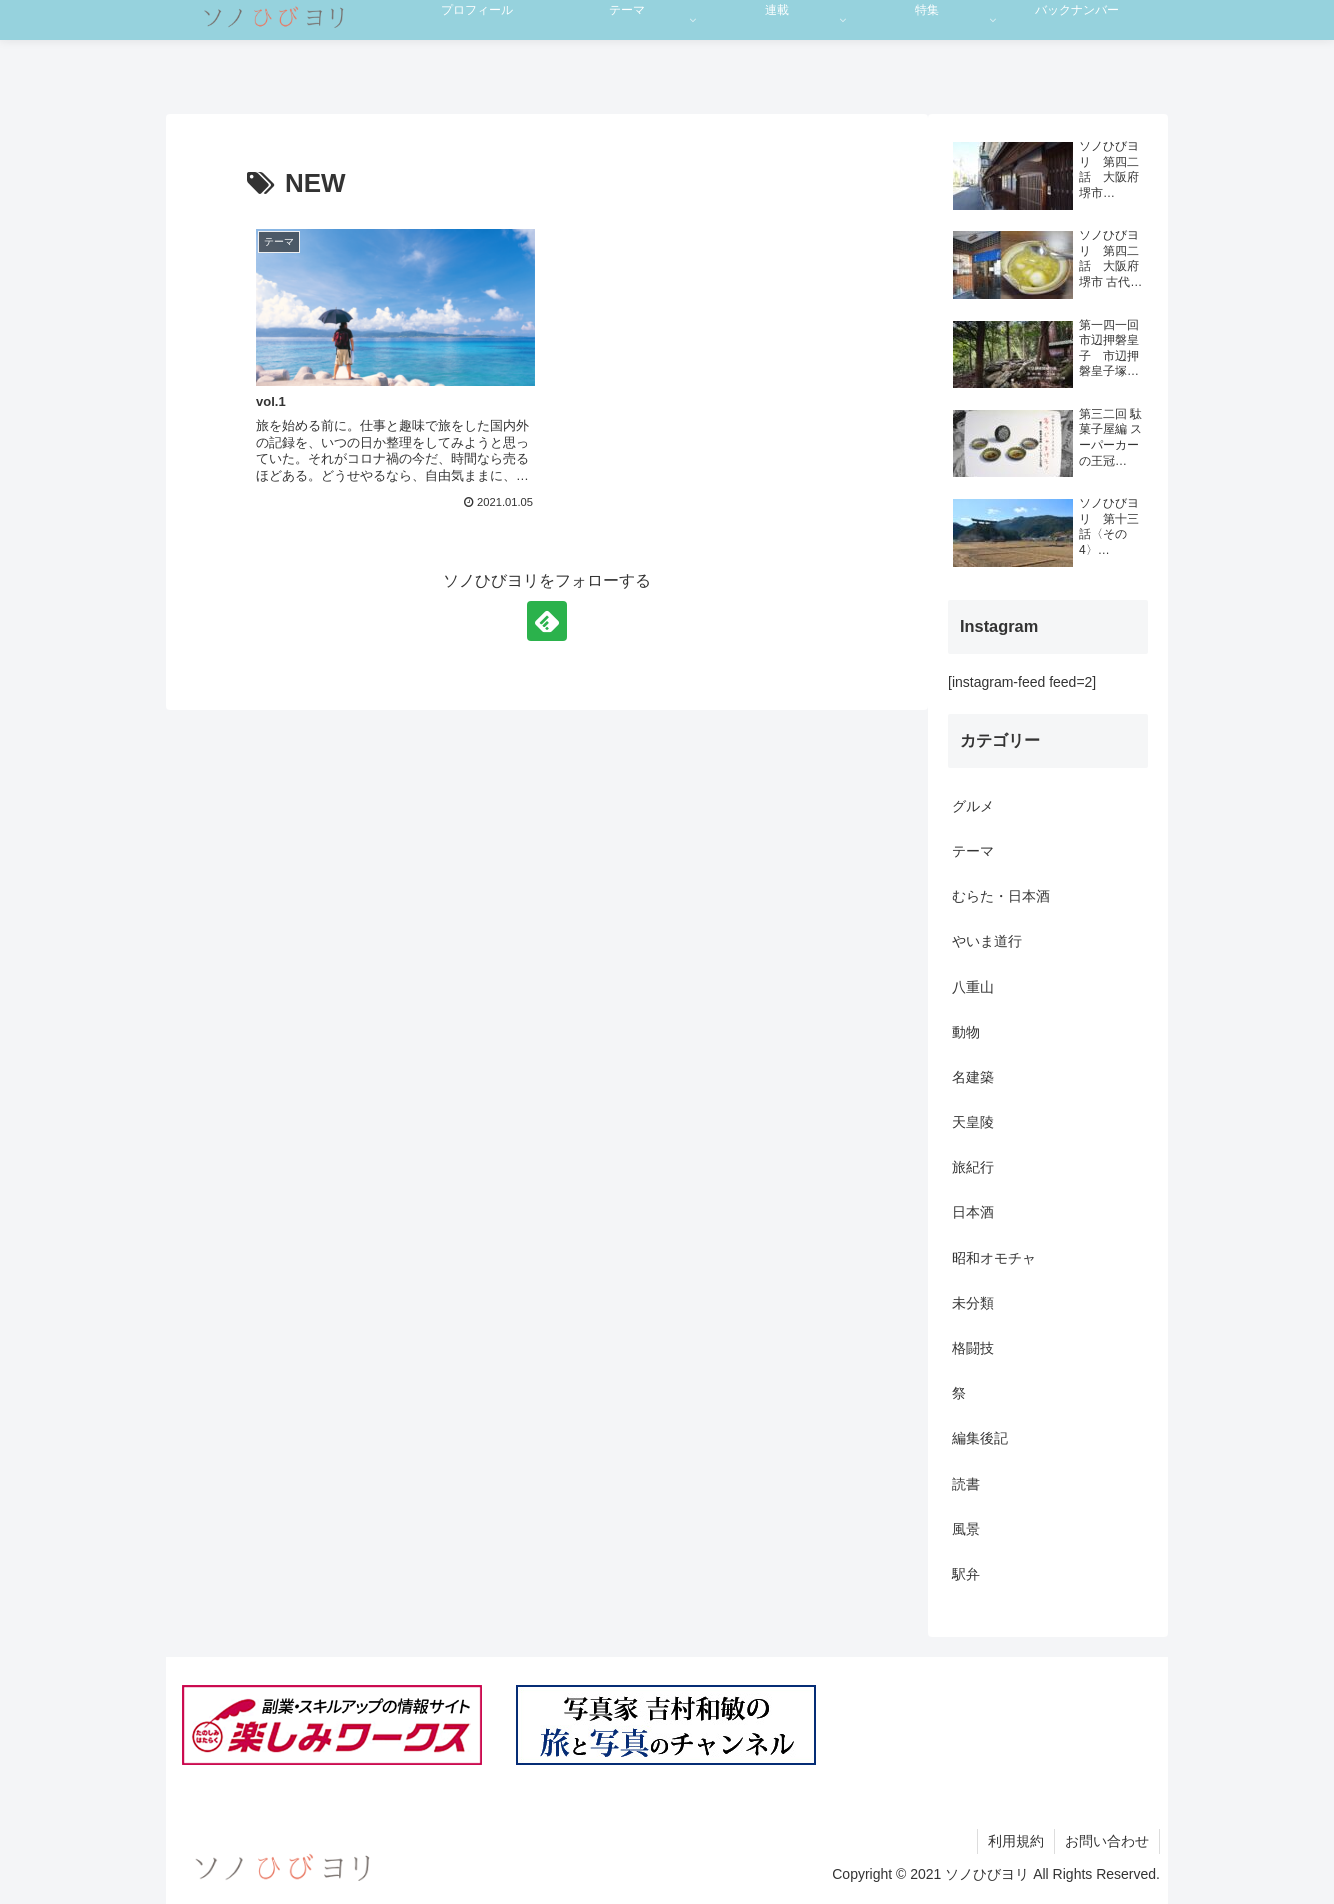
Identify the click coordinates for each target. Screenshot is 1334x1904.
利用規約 (1016, 1841)
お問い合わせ (1107, 1841)
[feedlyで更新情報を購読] (547, 621)
